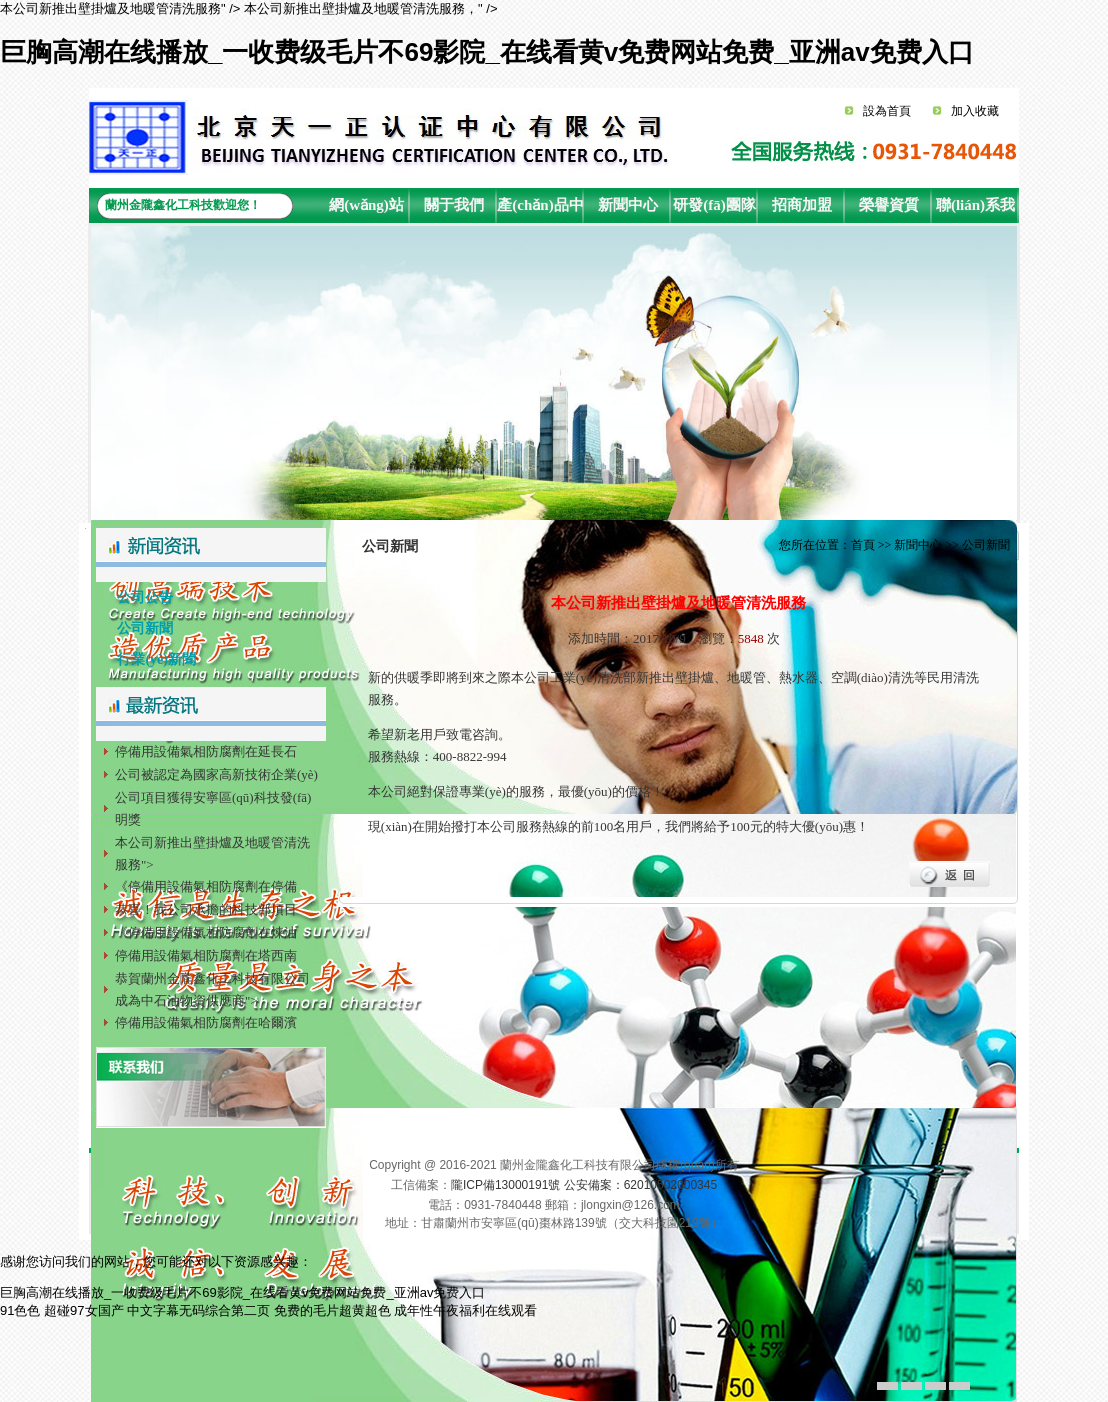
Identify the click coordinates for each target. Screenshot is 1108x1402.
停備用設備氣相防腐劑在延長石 (206, 751)
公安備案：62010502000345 (640, 1185)
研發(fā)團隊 (714, 205)
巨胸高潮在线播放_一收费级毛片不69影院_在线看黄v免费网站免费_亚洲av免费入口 (487, 52)
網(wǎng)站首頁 (366, 210)
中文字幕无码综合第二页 (198, 1310)
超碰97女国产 (83, 1310)
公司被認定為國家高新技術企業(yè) (216, 774)
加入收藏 (975, 111)
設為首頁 (887, 111)
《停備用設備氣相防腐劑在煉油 (206, 932)
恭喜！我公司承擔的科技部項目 (206, 909)
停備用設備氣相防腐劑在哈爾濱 (206, 1022)
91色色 (20, 1310)
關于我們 (454, 205)
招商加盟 (802, 205)
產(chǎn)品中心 (540, 210)
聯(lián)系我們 (975, 210)
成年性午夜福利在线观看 (465, 1310)
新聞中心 (628, 205)
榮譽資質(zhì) (889, 210)
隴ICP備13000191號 (505, 1185)
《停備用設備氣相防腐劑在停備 (206, 886)
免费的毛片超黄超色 (332, 1310)
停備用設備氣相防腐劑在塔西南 (206, 955)
